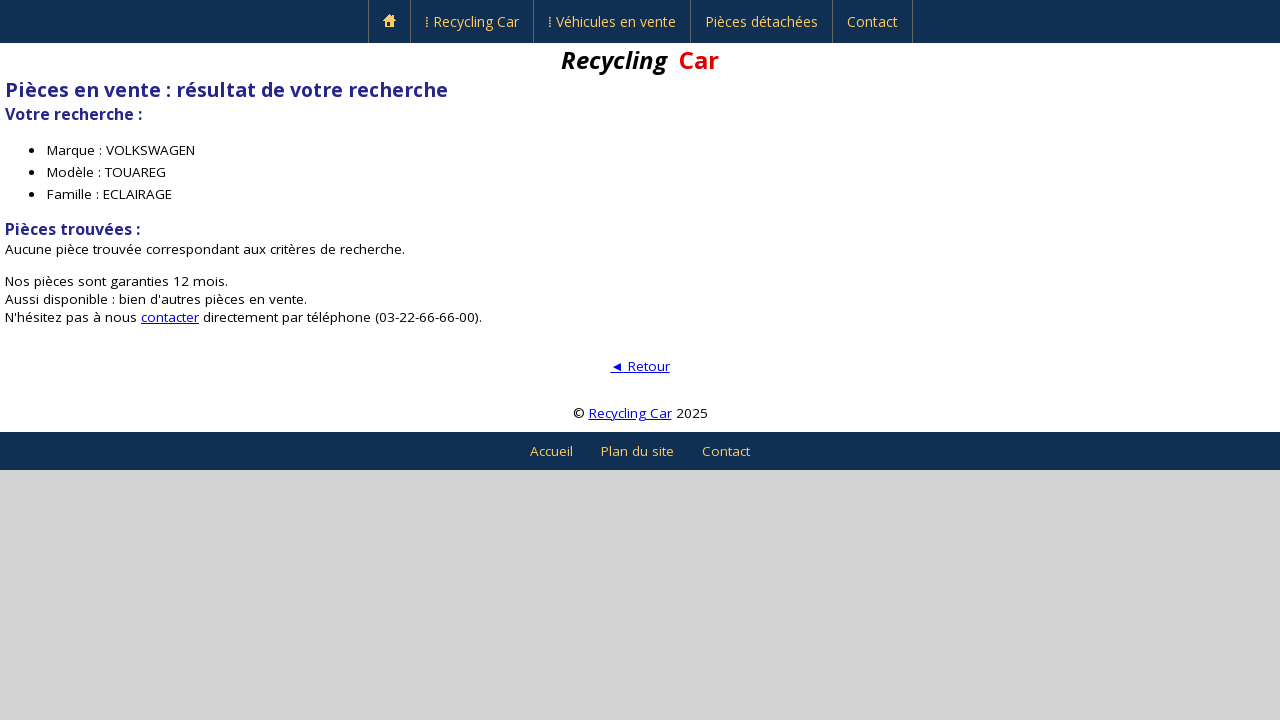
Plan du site (637, 451)
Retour (639, 366)
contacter (170, 317)
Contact (872, 21)
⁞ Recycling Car (472, 21)
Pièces (761, 21)
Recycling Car (630, 413)
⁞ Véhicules (612, 21)
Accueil (551, 451)
